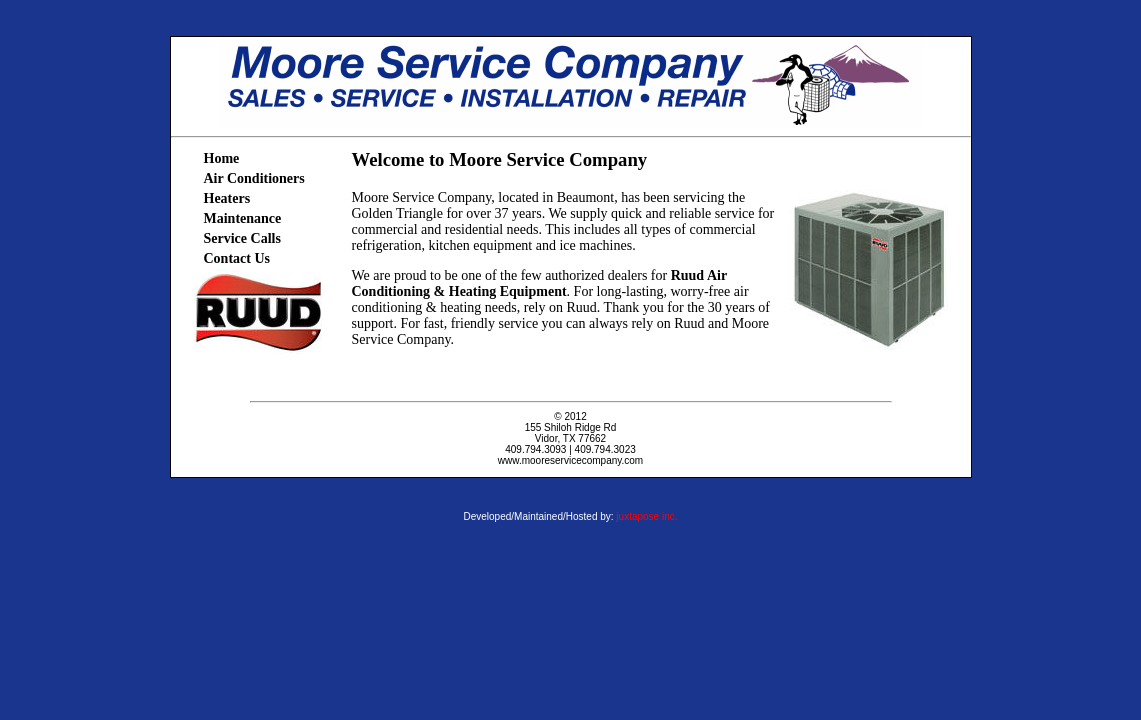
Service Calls (242, 238)
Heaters (227, 198)
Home (222, 158)
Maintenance (243, 218)
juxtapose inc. (646, 516)
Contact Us (237, 258)
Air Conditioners (254, 178)
